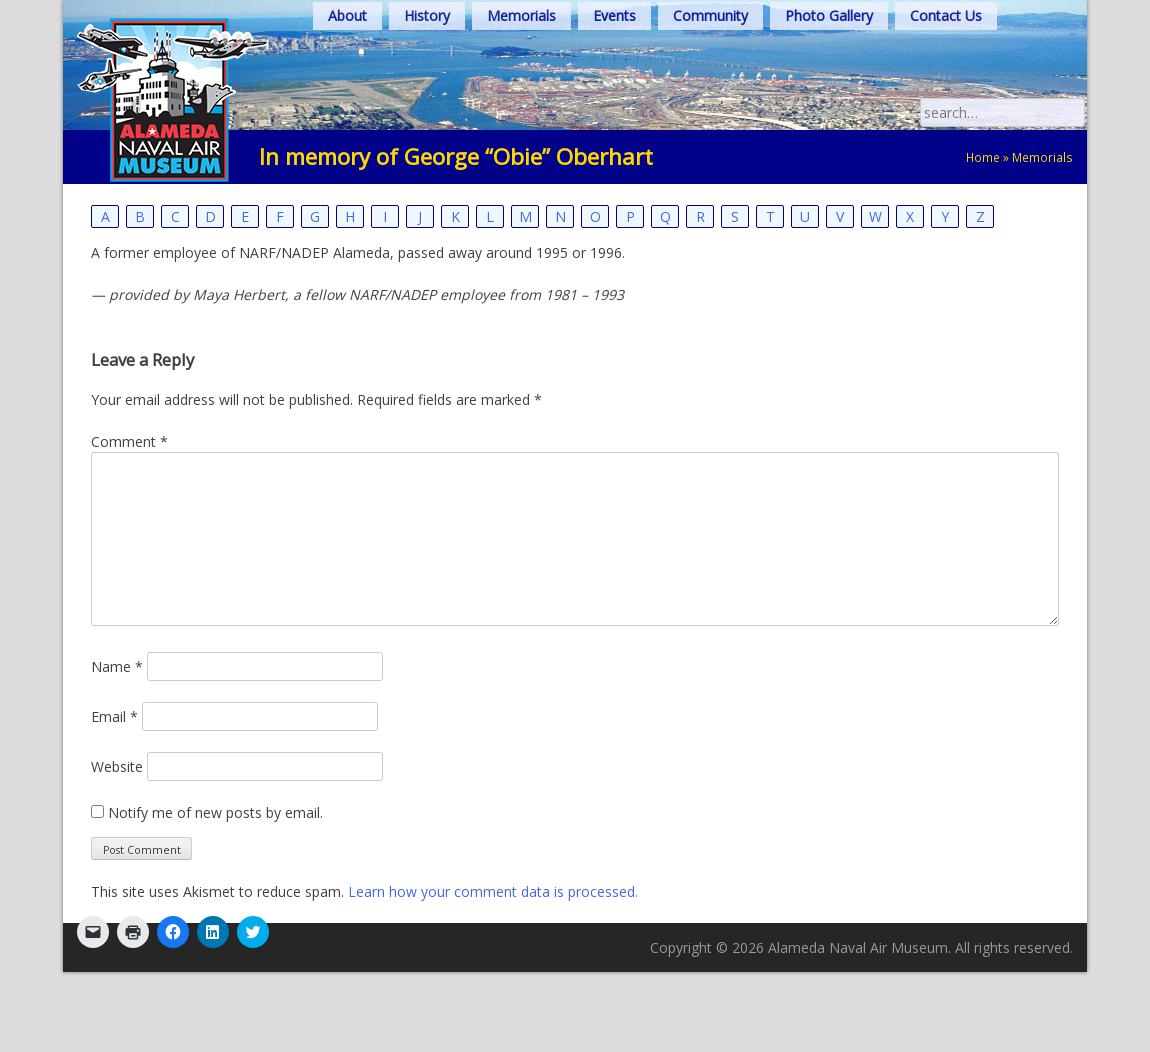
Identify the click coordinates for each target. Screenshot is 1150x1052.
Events (614, 15)
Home (983, 157)
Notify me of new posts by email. (215, 812)
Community (710, 15)
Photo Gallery (829, 15)
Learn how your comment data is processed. (493, 891)
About (347, 15)
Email (114, 716)
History (427, 15)
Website (117, 766)
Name (117, 666)
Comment (129, 441)
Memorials (521, 15)
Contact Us (946, 15)
